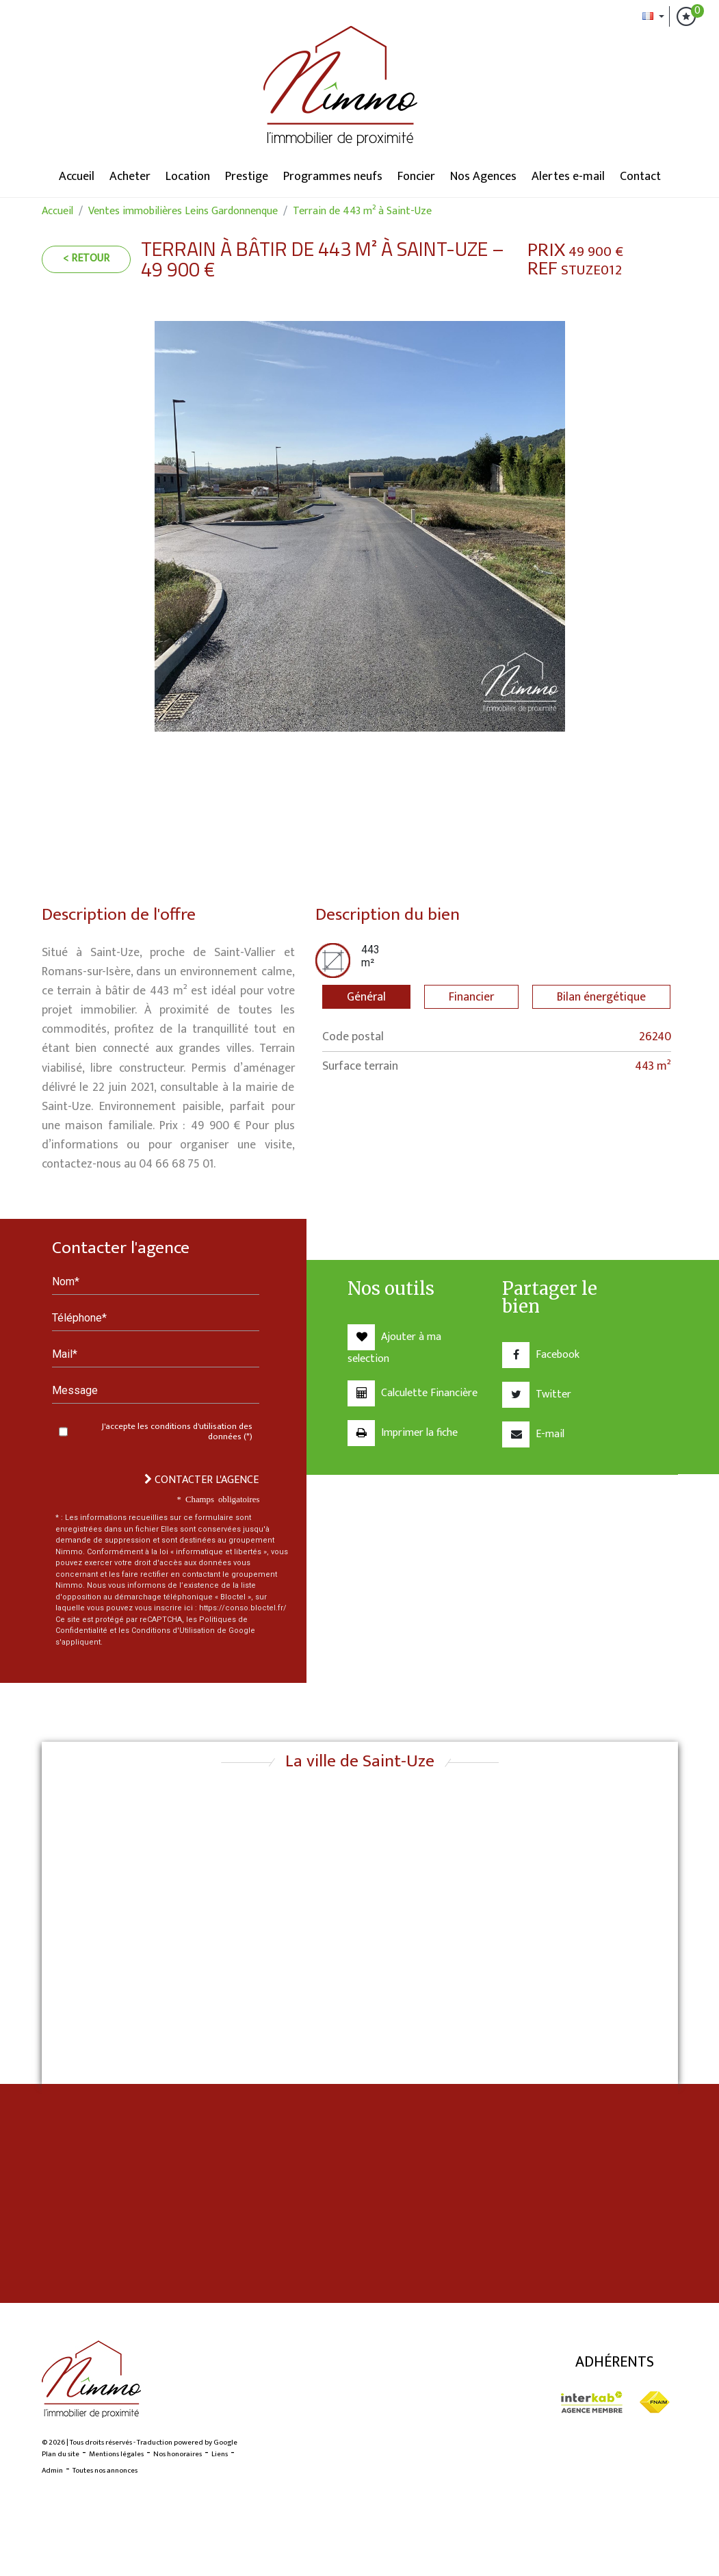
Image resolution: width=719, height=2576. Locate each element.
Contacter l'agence (201, 1480)
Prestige (246, 176)
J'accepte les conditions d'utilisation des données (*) (176, 1431)
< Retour (86, 258)
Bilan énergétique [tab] (601, 997)
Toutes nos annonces (105, 2470)
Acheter (130, 176)
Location (188, 176)
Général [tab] (366, 997)
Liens (219, 2454)
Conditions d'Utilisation (173, 1630)
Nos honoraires (177, 2454)
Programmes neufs (332, 176)
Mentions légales (116, 2454)
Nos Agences (483, 176)
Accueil (76, 176)
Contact (640, 176)
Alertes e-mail (568, 176)
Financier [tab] (471, 997)
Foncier (416, 176)
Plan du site (60, 2454)
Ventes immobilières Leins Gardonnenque (183, 211)
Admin (52, 2470)
